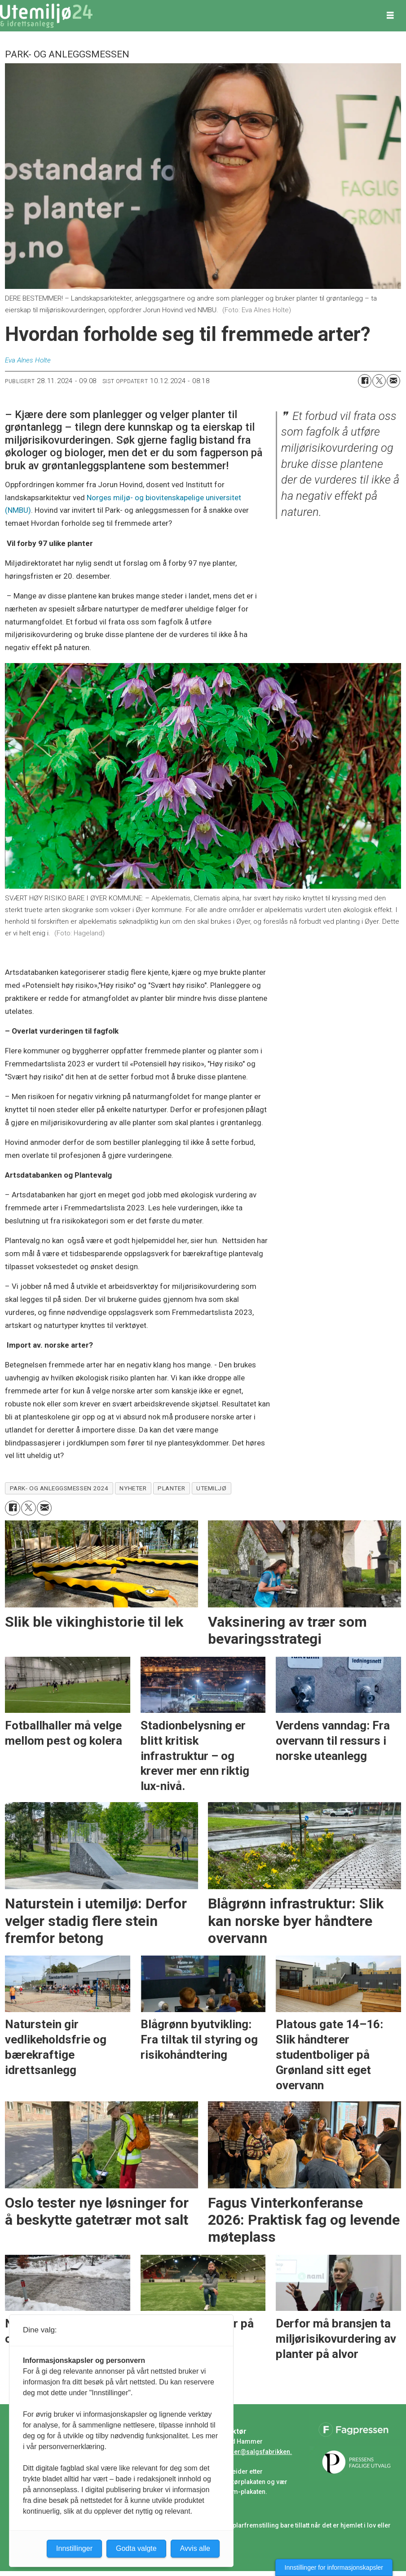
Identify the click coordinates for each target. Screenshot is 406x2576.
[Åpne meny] (390, 15)
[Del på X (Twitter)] (379, 381)
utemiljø (211, 1488)
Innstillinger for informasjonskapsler (334, 2567)
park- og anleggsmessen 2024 (59, 1488)
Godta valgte (136, 2548)
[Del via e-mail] (393, 381)
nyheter (132, 1488)
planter (171, 1488)
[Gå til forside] (46, 16)
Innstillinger (74, 2548)
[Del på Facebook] (364, 381)
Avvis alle (195, 2548)
